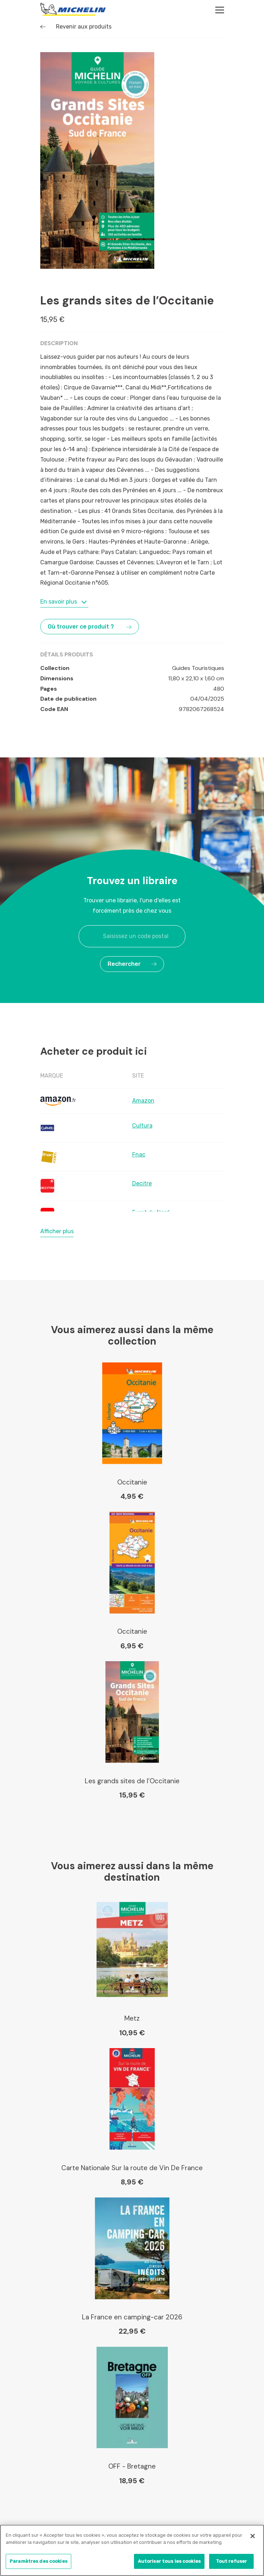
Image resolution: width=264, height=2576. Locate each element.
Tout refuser (231, 2562)
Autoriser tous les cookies (169, 2562)
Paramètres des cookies (38, 2562)
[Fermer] (252, 2537)
